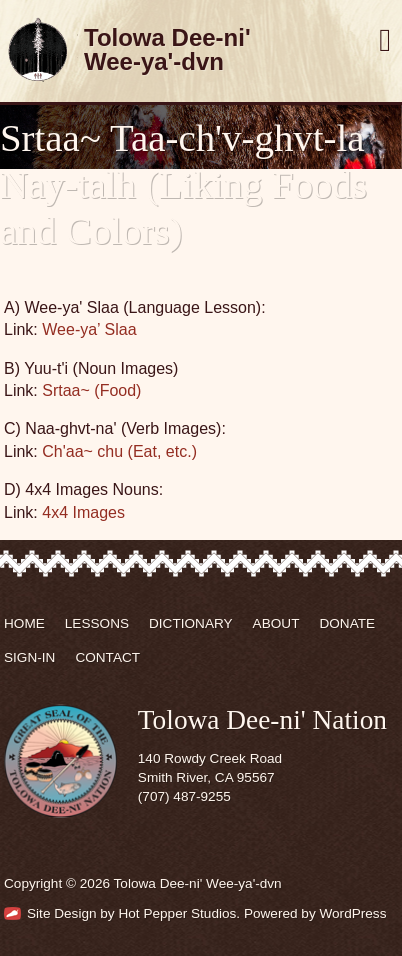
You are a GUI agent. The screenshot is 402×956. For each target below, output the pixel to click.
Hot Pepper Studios (177, 913)
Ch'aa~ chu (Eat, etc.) (119, 451)
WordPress (352, 913)
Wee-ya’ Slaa (89, 329)
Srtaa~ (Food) (91, 390)
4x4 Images (83, 512)
